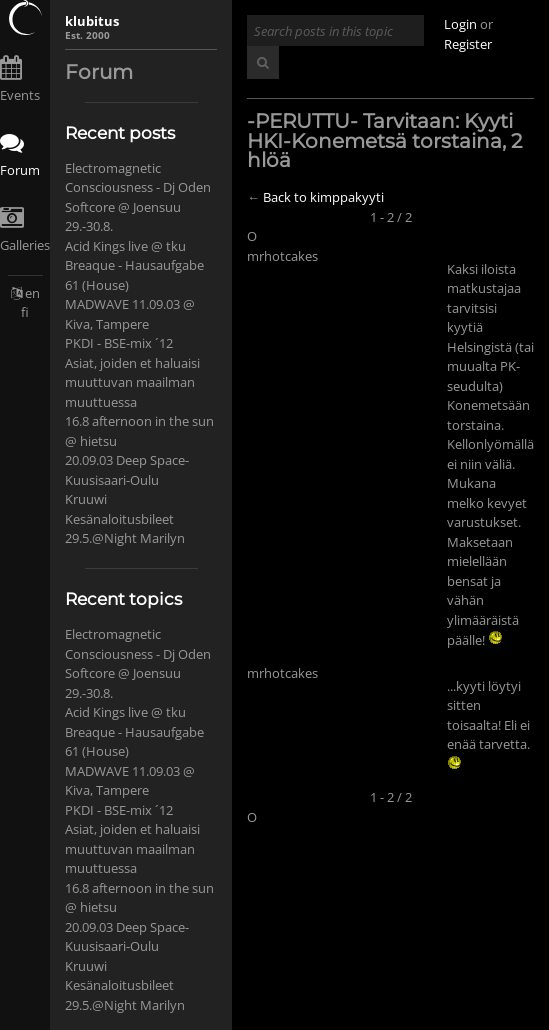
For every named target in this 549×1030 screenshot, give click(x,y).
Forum (20, 170)
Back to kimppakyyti (323, 197)
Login (460, 24)
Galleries (25, 245)
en (32, 293)
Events (20, 95)
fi (25, 312)
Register (468, 44)
